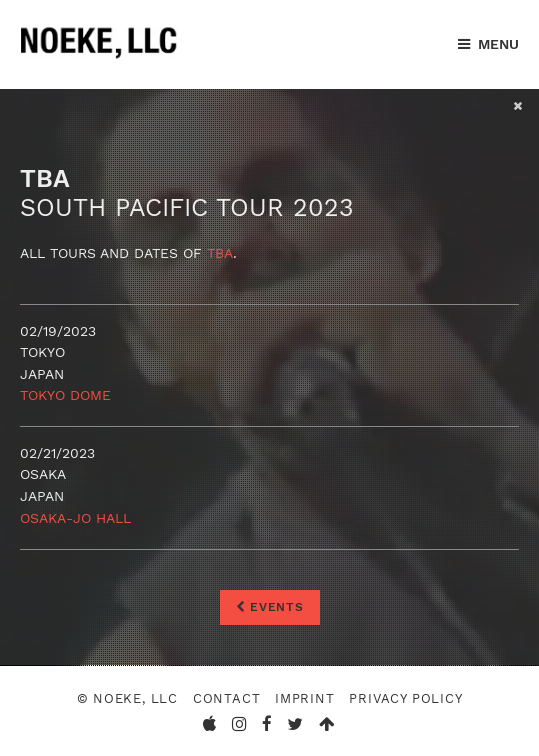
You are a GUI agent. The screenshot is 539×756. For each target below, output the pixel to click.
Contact (227, 698)
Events (270, 607)
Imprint (305, 698)
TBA (220, 253)
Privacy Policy (405, 698)
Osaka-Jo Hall (75, 518)
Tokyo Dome (65, 395)
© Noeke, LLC (127, 698)
